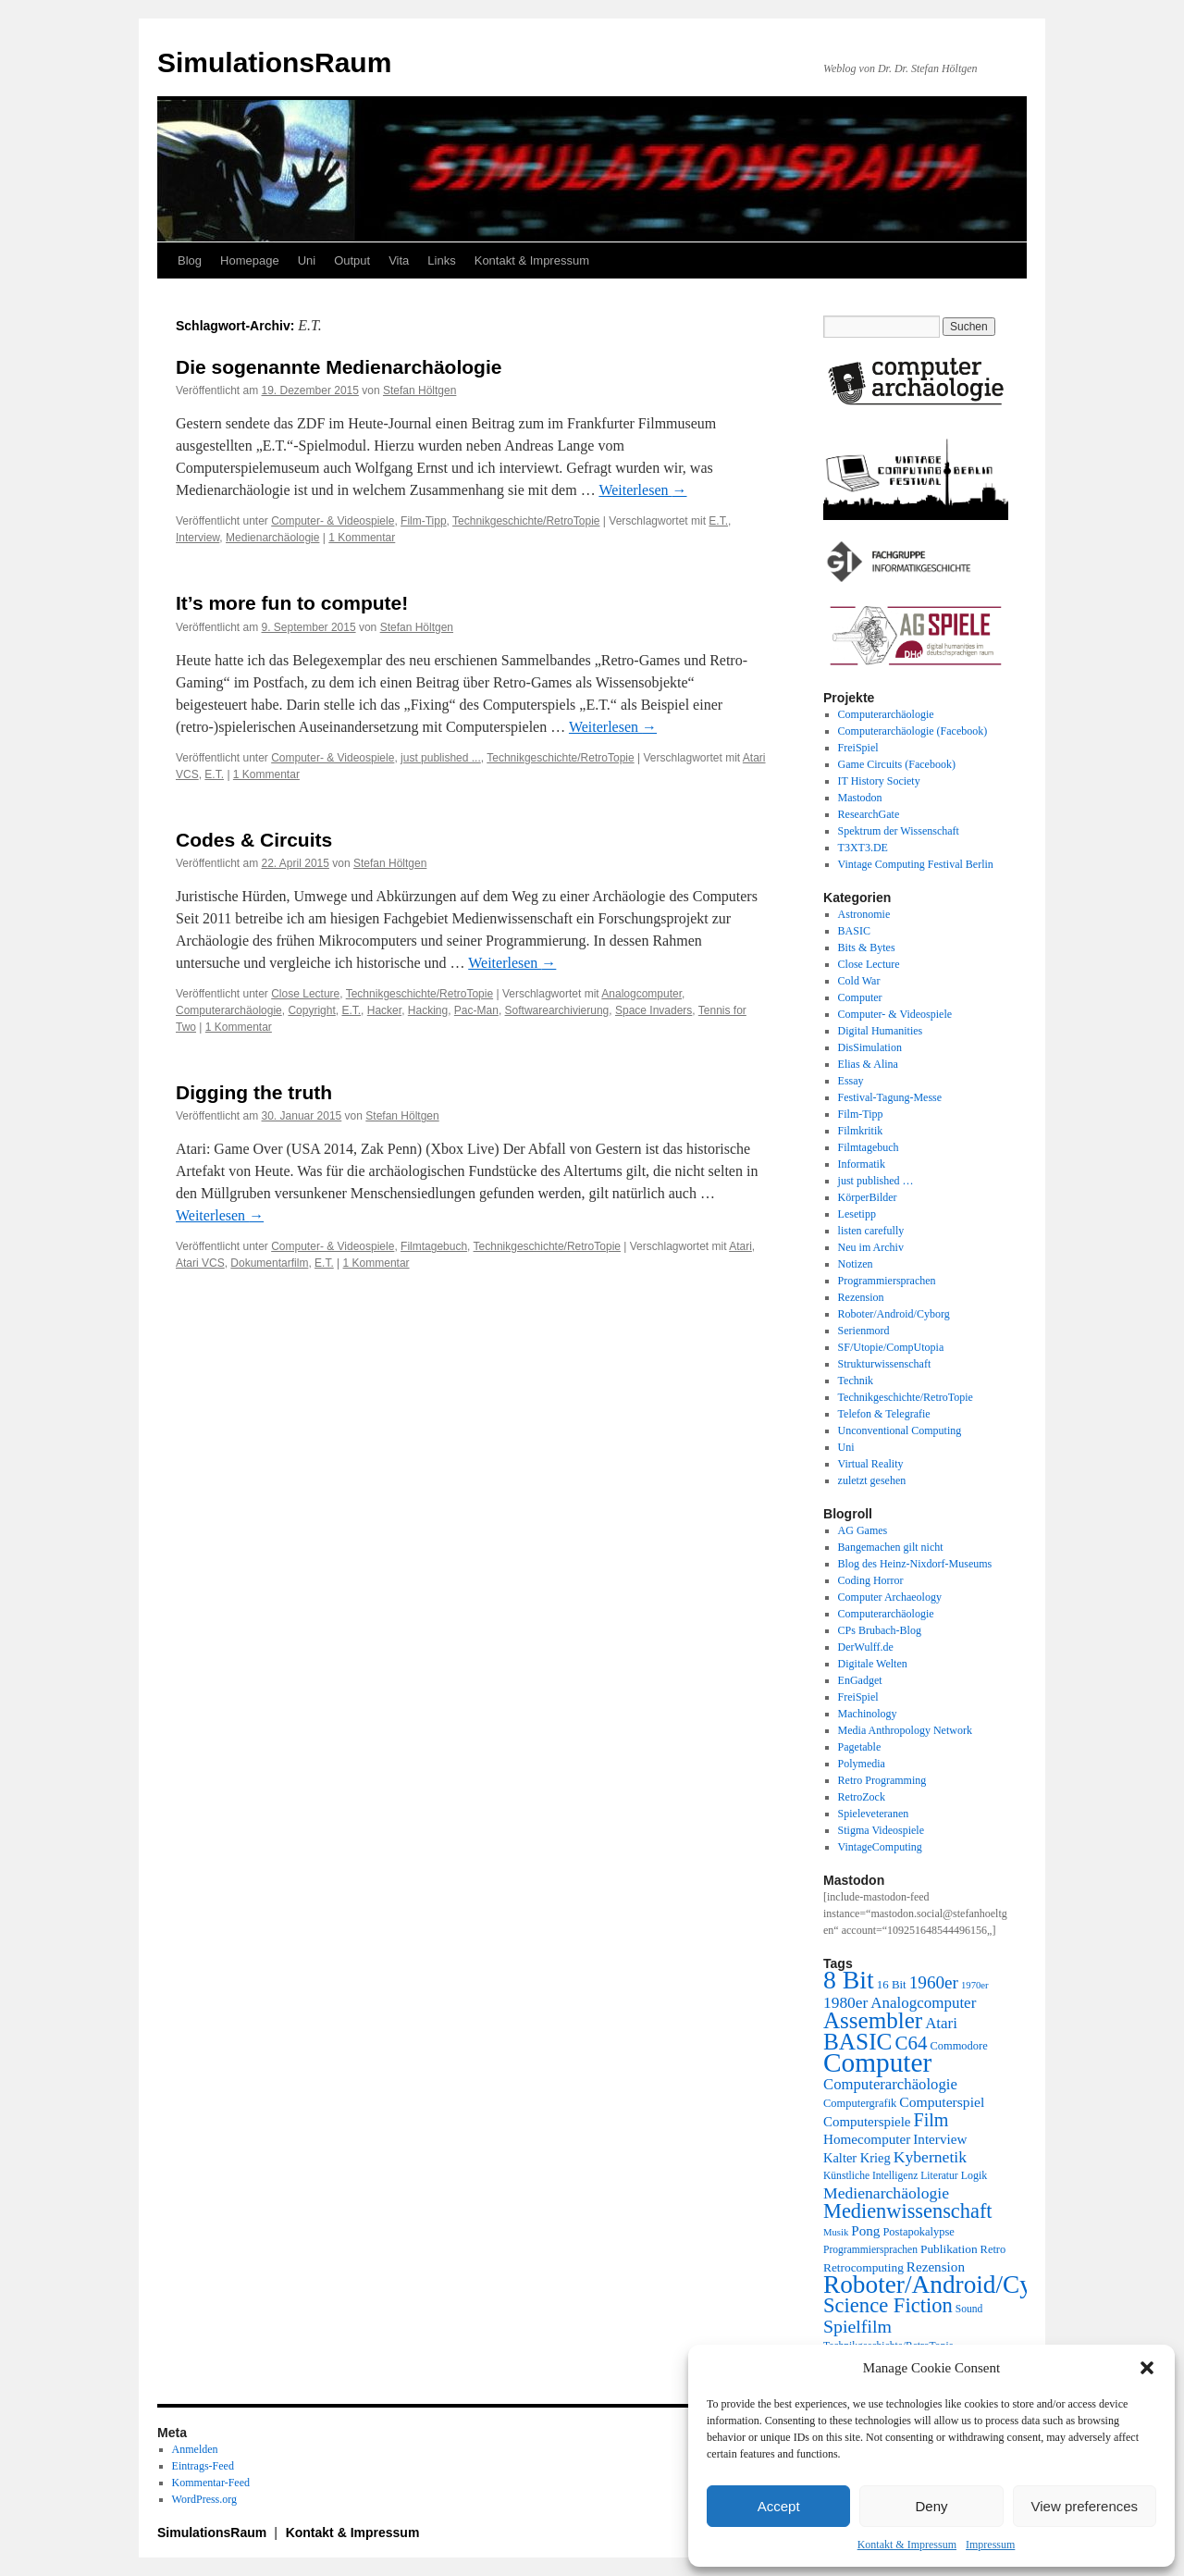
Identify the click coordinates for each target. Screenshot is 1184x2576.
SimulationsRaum (274, 62)
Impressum (990, 2544)
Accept (779, 2506)
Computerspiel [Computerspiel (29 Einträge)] (941, 2102)
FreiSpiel (858, 747)
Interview (197, 537)
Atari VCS (200, 1263)
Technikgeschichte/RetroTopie (525, 520)
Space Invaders (653, 1010)
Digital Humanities (880, 1030)
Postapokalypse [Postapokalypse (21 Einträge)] (918, 2231)
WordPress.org (204, 2499)
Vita (398, 260)
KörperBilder (867, 1197)
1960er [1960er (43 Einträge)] (933, 1982)
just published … (876, 1180)
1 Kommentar (361, 537)
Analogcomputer (641, 993)
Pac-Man (476, 1010)
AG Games (863, 1530)
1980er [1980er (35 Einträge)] (845, 2002)
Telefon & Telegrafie (884, 1413)
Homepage (249, 260)
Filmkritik (860, 1130)
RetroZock (861, 1796)
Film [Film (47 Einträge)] (931, 2120)
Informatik (861, 1164)
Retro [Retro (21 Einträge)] (993, 2249)
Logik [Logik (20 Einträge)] (974, 2175)
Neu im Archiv (871, 1247)
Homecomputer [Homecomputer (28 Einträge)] (866, 2139)
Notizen (855, 1263)
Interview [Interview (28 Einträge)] (940, 2139)
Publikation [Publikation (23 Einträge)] (949, 2249)
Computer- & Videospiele (332, 520)
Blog (190, 260)
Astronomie (864, 914)
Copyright (311, 1010)
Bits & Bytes (866, 947)
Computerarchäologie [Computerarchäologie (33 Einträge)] (890, 2084)
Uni (307, 260)
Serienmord (864, 1330)
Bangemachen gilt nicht (891, 1547)
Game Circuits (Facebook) (897, 764)
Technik (855, 1380)
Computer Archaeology (890, 1597)
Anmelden (195, 2449)
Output (352, 260)
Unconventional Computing (900, 1430)
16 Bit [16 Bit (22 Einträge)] (891, 1984)
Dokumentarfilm (269, 1263)
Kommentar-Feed (211, 2482)
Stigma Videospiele (881, 1830)
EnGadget (860, 1680)
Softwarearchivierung (557, 1010)
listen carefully (871, 1230)
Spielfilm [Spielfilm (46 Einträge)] (857, 2326)
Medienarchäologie (272, 537)
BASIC (854, 930)
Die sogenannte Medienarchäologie (338, 367)
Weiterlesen (642, 490)
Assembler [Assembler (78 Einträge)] (872, 2020)
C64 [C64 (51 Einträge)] (910, 2043)
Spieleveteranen (873, 1813)
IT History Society (879, 780)
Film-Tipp (424, 520)
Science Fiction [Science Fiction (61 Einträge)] (888, 2305)
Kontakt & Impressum (906, 2544)
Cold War (859, 980)
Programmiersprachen (887, 1280)
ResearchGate (869, 814)
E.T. (718, 520)
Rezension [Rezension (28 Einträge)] (935, 2266)
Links (441, 260)
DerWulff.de (866, 1647)
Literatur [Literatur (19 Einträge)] (938, 2176)
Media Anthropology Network (905, 1730)
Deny (931, 2506)
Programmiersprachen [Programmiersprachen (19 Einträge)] (870, 2250)
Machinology (867, 1713)
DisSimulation (870, 1047)
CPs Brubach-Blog (879, 1630)
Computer (860, 997)
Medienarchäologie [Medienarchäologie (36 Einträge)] (886, 2193)
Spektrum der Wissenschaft (898, 830)
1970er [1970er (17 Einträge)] (975, 1985)
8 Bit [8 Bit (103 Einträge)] (848, 1979)
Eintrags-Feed (203, 2465)
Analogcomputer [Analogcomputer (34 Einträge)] (923, 2003)
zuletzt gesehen (872, 1480)
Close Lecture (305, 993)
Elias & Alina (868, 1064)
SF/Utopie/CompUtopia (891, 1347)
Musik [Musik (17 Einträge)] (835, 2232)
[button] (1147, 2368)
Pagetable (860, 1746)
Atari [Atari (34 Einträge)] (941, 2023)
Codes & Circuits (254, 839)
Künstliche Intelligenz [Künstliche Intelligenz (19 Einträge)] (870, 2176)
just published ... (441, 757)
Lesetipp (857, 1214)
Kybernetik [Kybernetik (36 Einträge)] (930, 2157)
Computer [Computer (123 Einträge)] (877, 2062)
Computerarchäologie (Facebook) (913, 730)
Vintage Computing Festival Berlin (915, 864)
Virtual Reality (871, 1463)
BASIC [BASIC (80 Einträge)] (857, 2041)
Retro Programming (882, 1780)
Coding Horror (871, 1580)
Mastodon (860, 797)
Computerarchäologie (229, 1010)
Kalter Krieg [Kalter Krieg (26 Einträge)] (857, 2157)
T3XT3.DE (863, 847)
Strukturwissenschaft (884, 1363)
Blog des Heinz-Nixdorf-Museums (915, 1563)
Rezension (861, 1297)
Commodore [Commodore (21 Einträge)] (958, 2045)
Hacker (384, 1010)
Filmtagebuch (434, 1246)
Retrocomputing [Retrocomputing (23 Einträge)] (863, 2267)
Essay (851, 1080)
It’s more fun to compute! (292, 602)
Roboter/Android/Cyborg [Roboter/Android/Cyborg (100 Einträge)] (951, 2284)
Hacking (428, 1010)
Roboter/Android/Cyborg (894, 1313)
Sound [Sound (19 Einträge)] (969, 2309)
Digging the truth (254, 1092)
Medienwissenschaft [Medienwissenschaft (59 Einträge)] (908, 2211)
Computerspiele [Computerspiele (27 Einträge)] (867, 2121)
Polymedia (861, 1763)
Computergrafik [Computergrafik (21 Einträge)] (859, 2103)
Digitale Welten (872, 1663)
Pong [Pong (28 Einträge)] (865, 2230)
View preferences (1085, 2506)
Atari (740, 1246)
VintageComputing (880, 1846)
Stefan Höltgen (419, 390)
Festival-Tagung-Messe (890, 1097)
